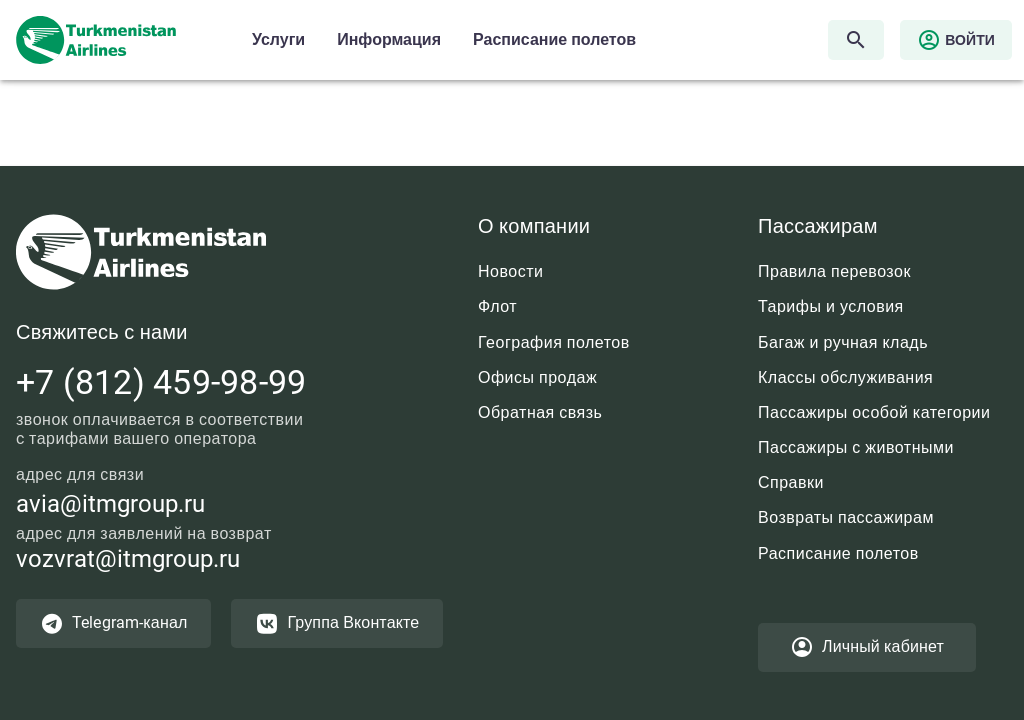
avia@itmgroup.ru (110, 504)
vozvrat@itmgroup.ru (128, 559)
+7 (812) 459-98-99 (161, 382)
